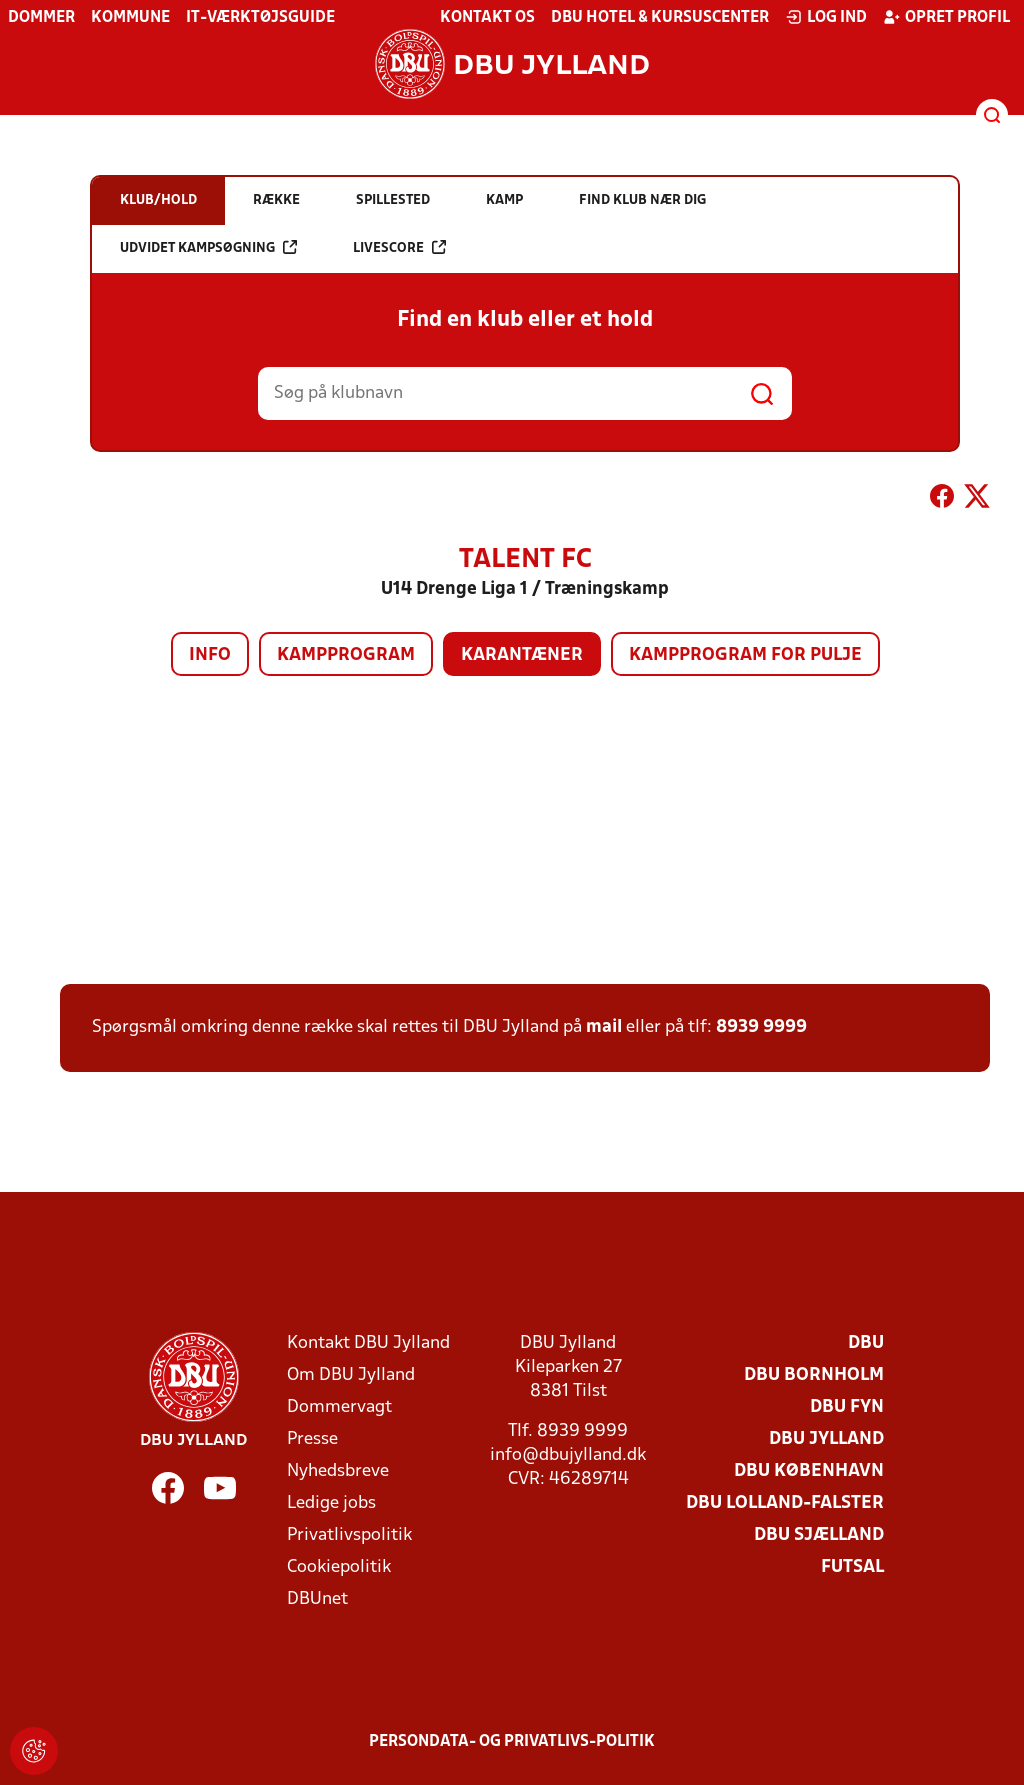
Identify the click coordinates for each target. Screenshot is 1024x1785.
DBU (866, 1343)
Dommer (41, 18)
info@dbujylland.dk (568, 1455)
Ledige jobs (331, 1503)
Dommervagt (339, 1407)
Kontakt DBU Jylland (368, 1343)
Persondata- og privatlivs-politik (512, 1742)
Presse (312, 1439)
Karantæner (522, 655)
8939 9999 (761, 1027)
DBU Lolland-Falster (785, 1503)
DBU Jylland (826, 1439)
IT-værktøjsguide (260, 18)
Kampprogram (346, 655)
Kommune (130, 18)
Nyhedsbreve (338, 1471)
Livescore (399, 247)
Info (210, 655)
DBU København (809, 1471)
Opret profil (946, 17)
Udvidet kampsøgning (208, 247)
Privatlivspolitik (349, 1535)
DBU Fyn (847, 1407)
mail (604, 1027)
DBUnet (317, 1599)
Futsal (852, 1567)
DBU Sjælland (819, 1535)
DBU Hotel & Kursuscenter (660, 18)
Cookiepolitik (339, 1567)
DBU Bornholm (814, 1375)
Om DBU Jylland (351, 1375)
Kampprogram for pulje (745, 655)
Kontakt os (487, 18)
